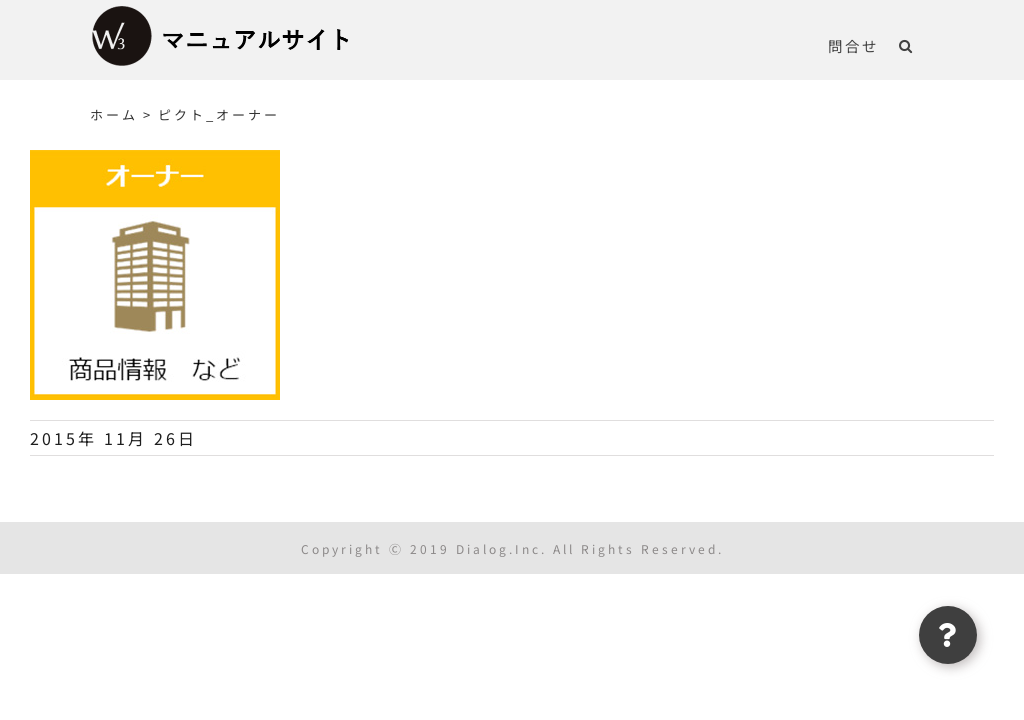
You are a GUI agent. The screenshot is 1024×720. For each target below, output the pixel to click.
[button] (906, 45)
